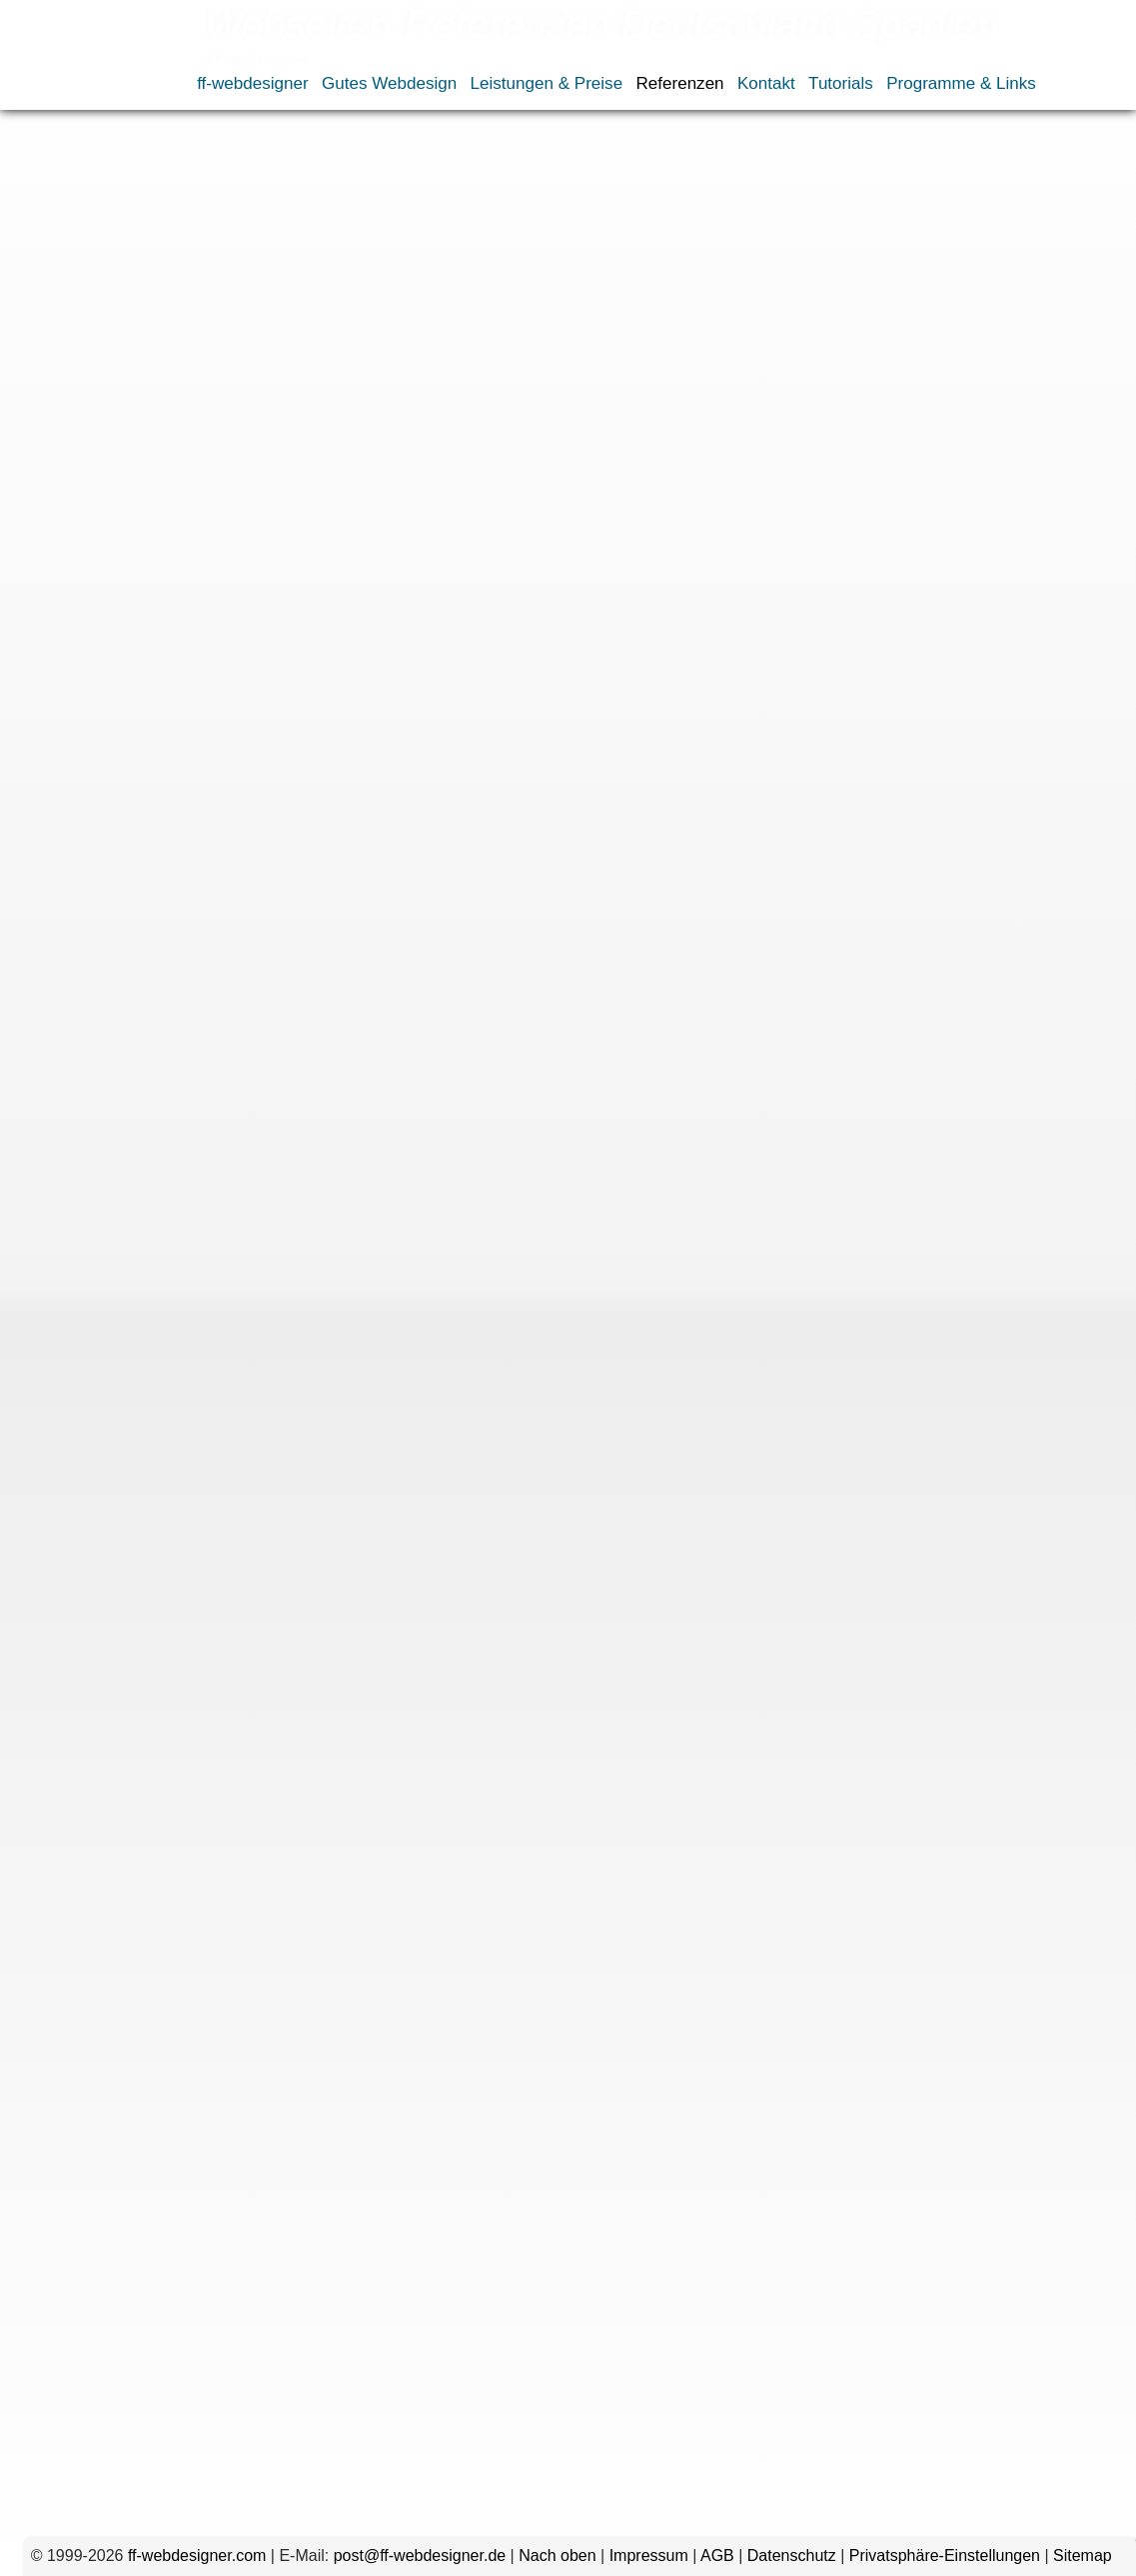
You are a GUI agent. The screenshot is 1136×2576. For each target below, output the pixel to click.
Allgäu (229, 362)
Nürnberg (382, 434)
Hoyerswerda (218, 410)
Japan (536, 482)
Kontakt (766, 83)
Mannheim (60, 434)
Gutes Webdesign (389, 83)
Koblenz (430, 410)
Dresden (61, 386)
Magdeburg (635, 410)
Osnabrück (549, 434)
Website (178, 2044)
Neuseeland (680, 482)
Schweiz (132, 506)
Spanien (204, 506)
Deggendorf (713, 362)
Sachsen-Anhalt (434, 458)
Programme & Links (961, 83)
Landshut (549, 410)
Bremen (564, 362)
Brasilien (53, 362)
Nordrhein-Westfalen (262, 434)
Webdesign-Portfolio (209, 143)
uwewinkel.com (206, 533)
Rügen (265, 458)
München (143, 434)
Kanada (596, 482)
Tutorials (840, 83)
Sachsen (334, 458)
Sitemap (1082, 2555)
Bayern (370, 362)
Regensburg (643, 434)
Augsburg (297, 362)
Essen (204, 386)
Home (40, 143)
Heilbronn (57, 410)
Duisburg (137, 386)
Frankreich (407, 482)
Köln (488, 410)
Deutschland (141, 362)
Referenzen (679, 83)
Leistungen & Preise (547, 83)
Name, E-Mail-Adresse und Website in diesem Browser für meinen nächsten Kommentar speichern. (504, 2113)
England (327, 482)
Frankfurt (271, 386)
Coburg (631, 362)
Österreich (358, 506)
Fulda (409, 386)
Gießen (518, 386)
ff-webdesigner (253, 83)
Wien (673, 458)
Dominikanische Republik (195, 482)
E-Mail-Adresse (146, 1978)
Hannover (670, 386)
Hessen (131, 410)
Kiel (374, 410)
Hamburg (590, 386)
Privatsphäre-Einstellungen (944, 2555)
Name (179, 1913)
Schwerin (536, 458)
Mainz (710, 410)
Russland (56, 506)
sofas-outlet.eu (204, 1058)
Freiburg (346, 386)
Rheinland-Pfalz (79, 458)
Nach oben (557, 2555)
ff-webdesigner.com (197, 2555)
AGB (717, 2555)
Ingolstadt (313, 410)
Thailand (276, 506)
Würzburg (57, 482)
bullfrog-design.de (215, 807)
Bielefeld (493, 362)
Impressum (648, 2555)
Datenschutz (791, 2555)
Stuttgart (612, 458)
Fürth (460, 386)
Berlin (429, 362)
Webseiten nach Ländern (353, 143)
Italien (479, 482)
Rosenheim (189, 458)
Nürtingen (462, 434)
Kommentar (159, 1664)
